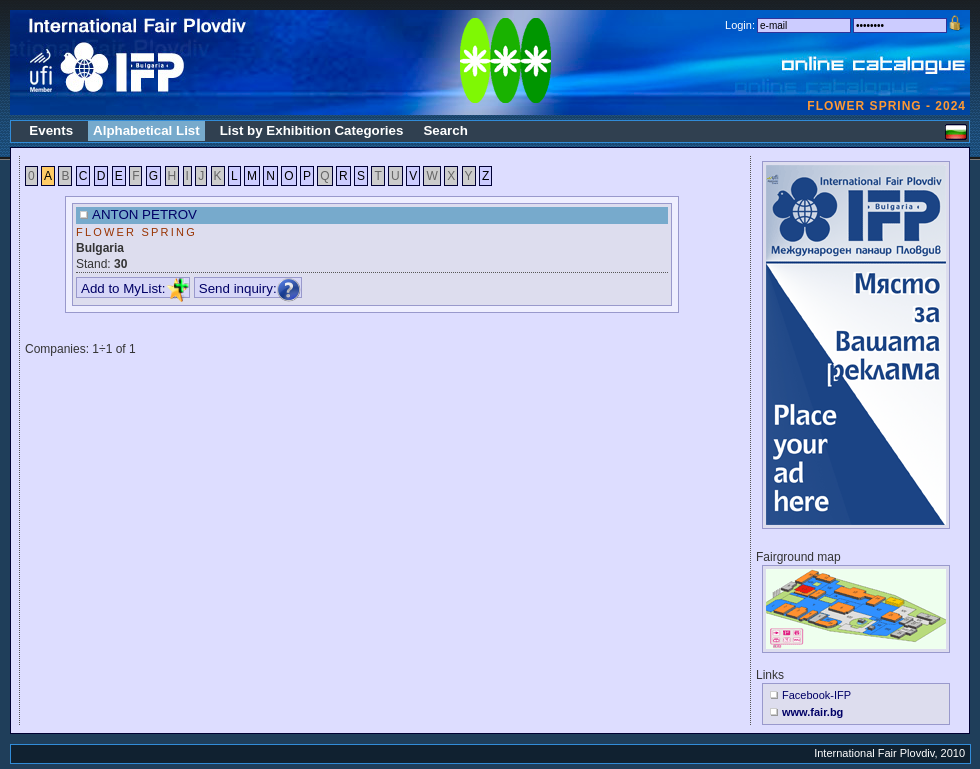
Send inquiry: (250, 288)
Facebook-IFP (816, 695)
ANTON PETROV (144, 214)
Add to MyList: (135, 288)
